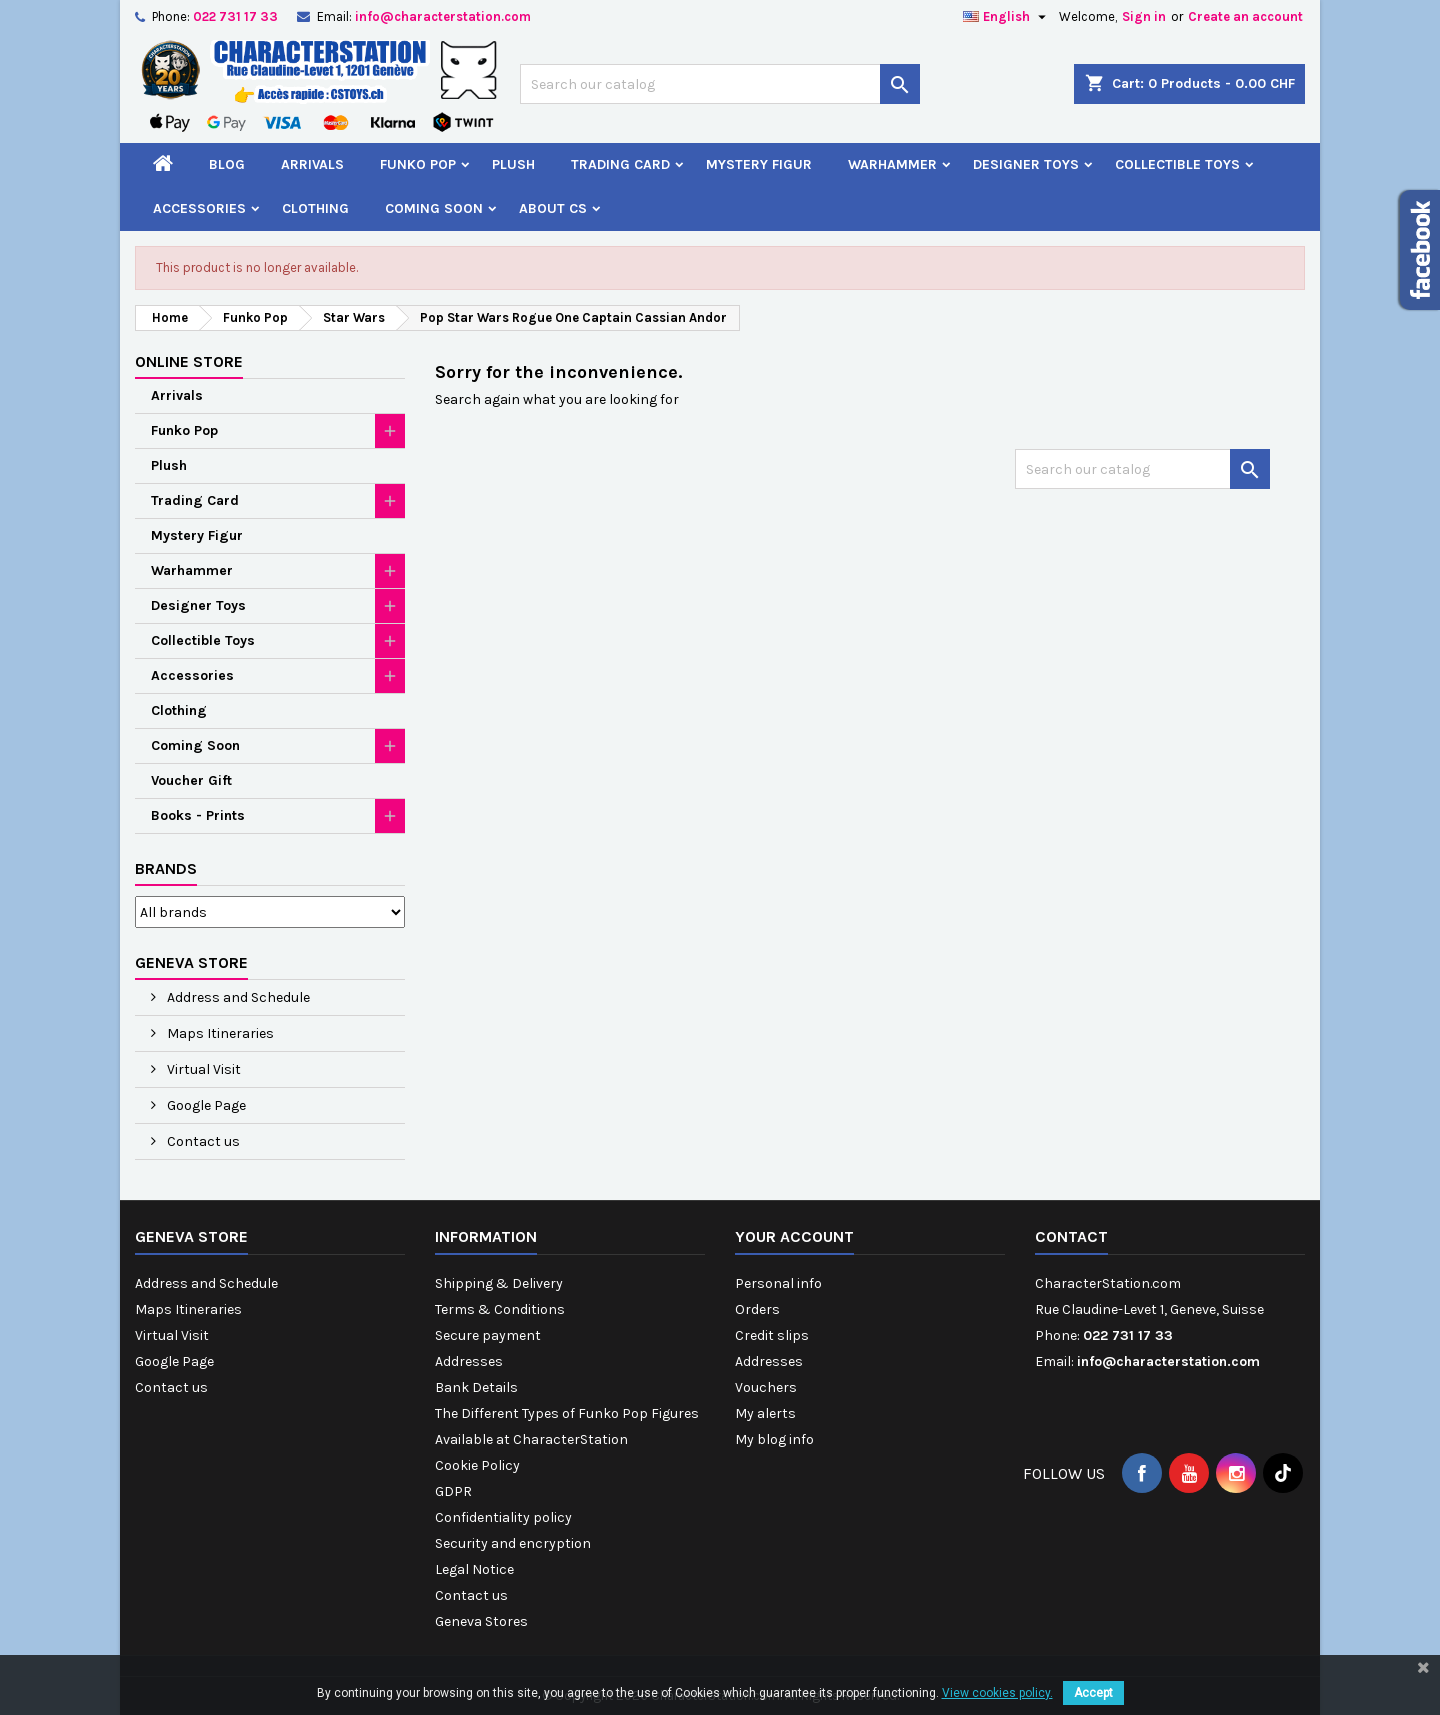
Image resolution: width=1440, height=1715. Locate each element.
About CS (553, 208)
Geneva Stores (481, 1621)
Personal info (778, 1283)
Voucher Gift (191, 780)
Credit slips (772, 1335)
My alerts (765, 1413)
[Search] (720, 84)
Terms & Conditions (500, 1309)
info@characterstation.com (443, 16)
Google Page (205, 1105)
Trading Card (620, 164)
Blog (227, 164)
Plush (513, 164)
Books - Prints (198, 815)
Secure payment (488, 1335)
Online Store (189, 361)
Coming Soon (434, 208)
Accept (1093, 1693)
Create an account (1245, 16)
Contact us (202, 1141)
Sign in (1144, 16)
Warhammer (892, 164)
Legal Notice (474, 1569)
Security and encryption (513, 1543)
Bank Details (476, 1387)
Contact (1071, 1236)
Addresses (469, 1361)
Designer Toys (1026, 164)
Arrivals (312, 164)
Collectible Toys (1177, 164)
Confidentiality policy (503, 1517)
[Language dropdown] (1007, 17)
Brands (166, 868)
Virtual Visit (202, 1069)
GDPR (453, 1491)
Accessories (199, 208)
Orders (757, 1309)
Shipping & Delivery (499, 1283)
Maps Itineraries (219, 1033)
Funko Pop (418, 164)
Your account (794, 1236)
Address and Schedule (237, 997)
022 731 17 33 (235, 16)
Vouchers (766, 1387)
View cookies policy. (997, 1693)
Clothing (315, 208)
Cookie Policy (477, 1465)
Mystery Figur (759, 164)
